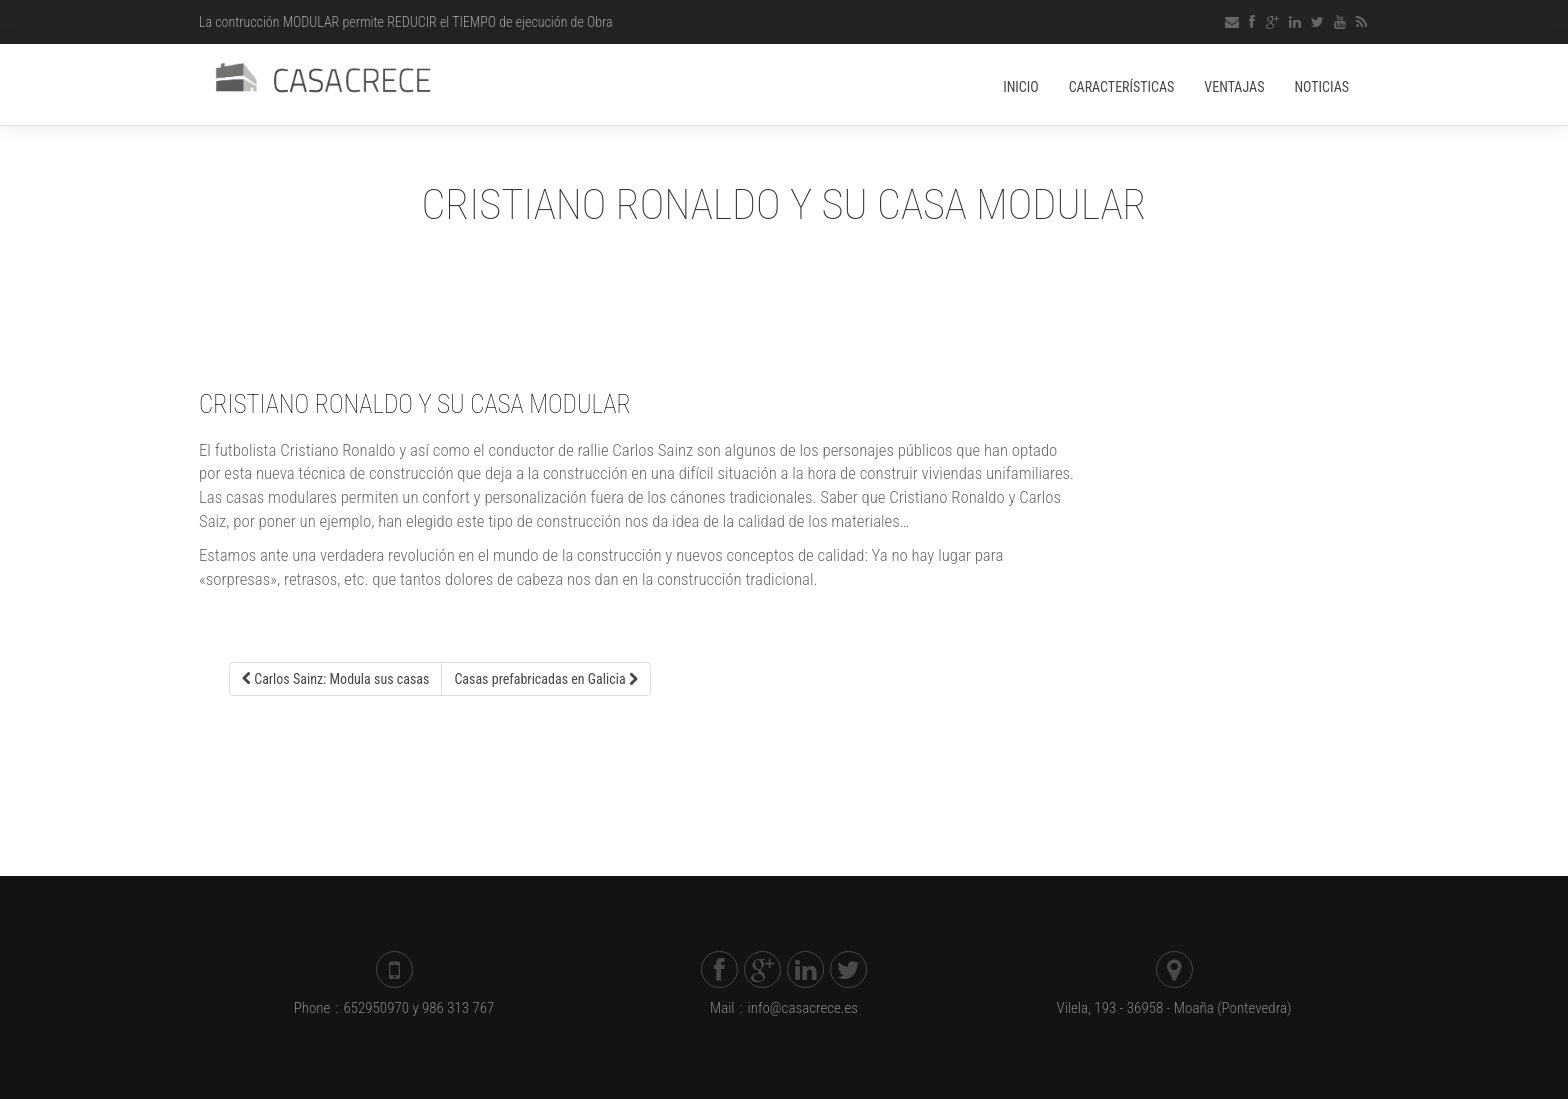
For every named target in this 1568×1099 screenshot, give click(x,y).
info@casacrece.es (794, 1008)
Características (1122, 87)
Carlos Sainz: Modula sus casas (335, 679)
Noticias (1321, 87)
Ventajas (1234, 87)
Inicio (1021, 87)
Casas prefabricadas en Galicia (545, 679)
